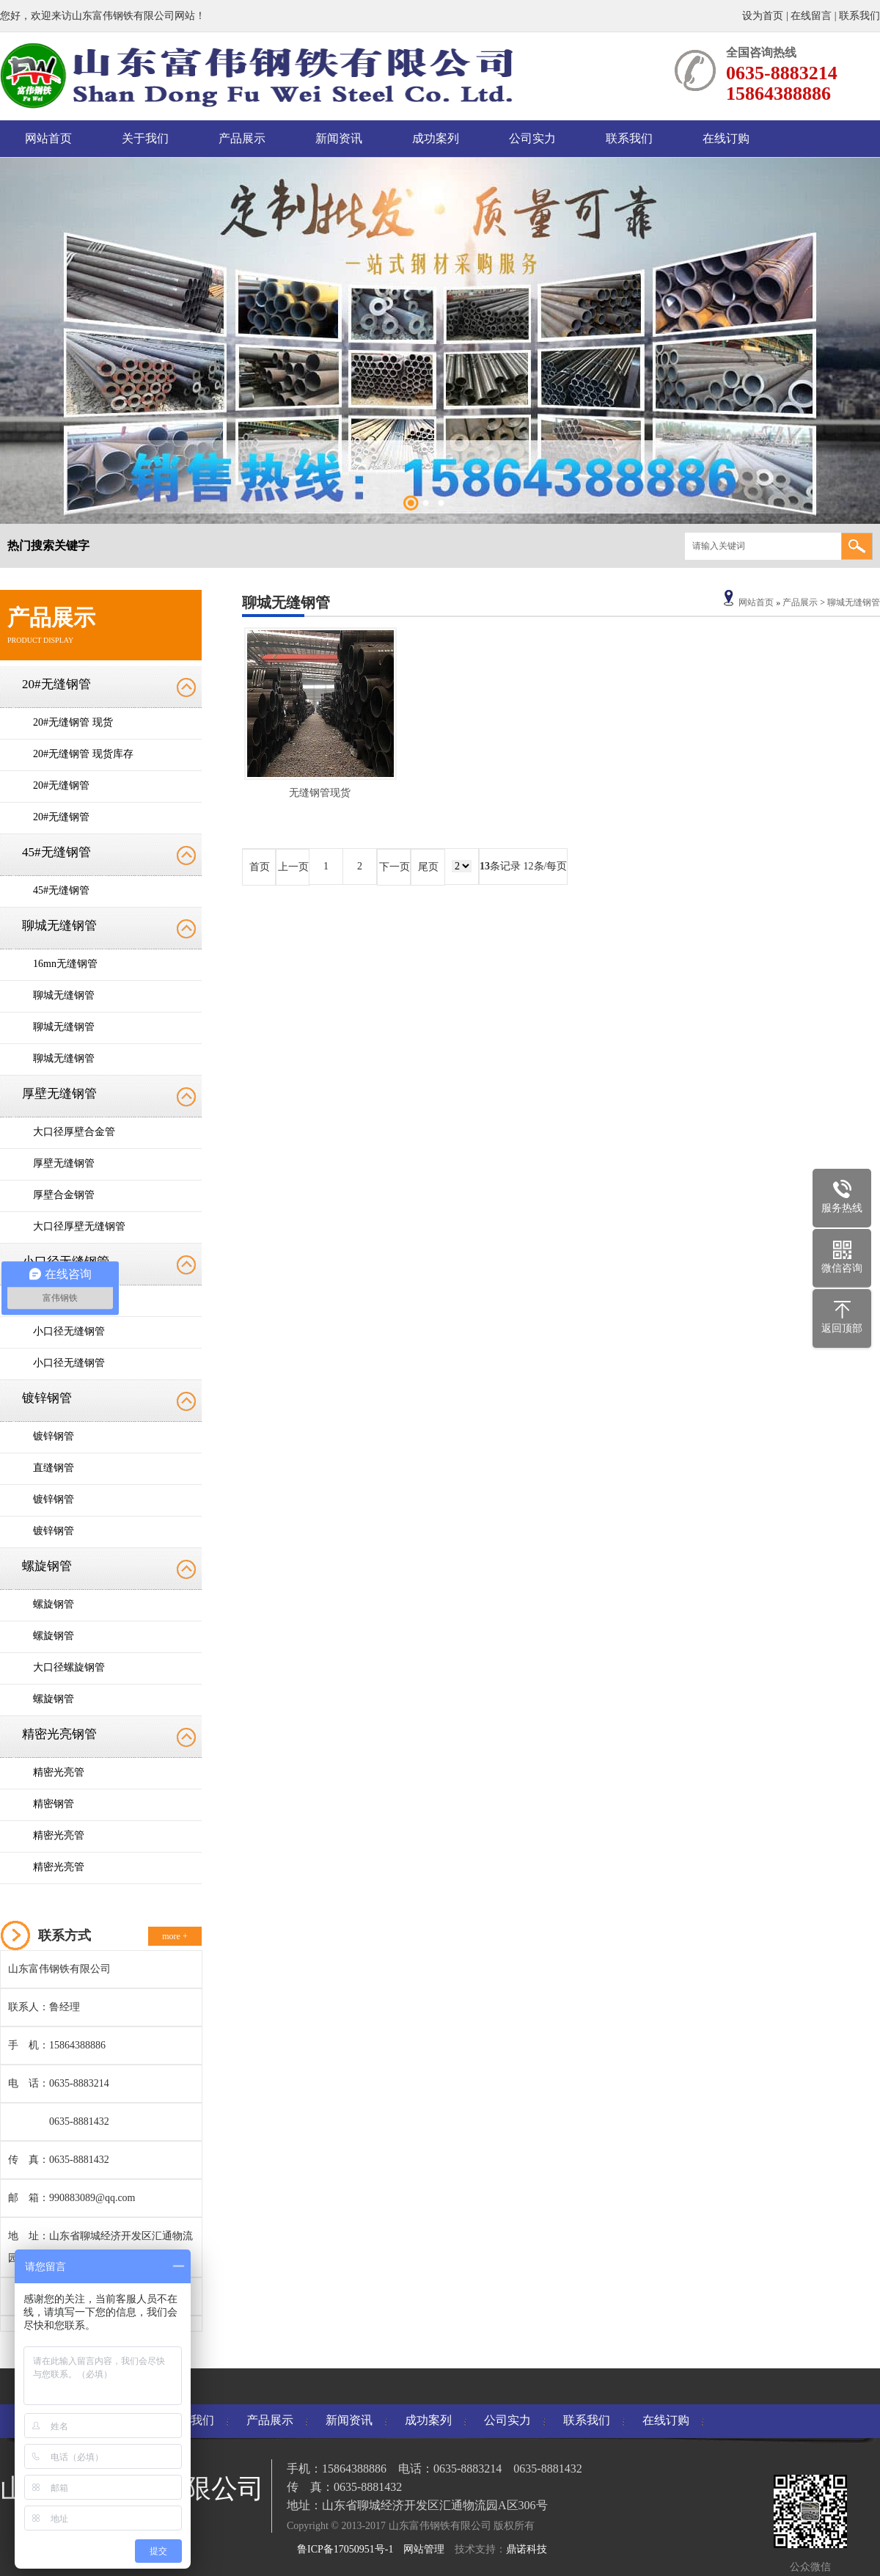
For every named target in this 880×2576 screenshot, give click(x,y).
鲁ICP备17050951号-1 (345, 2549)
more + (174, 1936)
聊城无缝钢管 (59, 926)
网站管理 (423, 2549)
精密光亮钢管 (59, 1734)
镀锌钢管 (47, 1398)
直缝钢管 (53, 1467)
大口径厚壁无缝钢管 (79, 1226)
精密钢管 (53, 1803)
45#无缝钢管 (56, 852)
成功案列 (435, 138)
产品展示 (242, 138)
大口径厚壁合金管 (74, 1131)
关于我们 (145, 138)
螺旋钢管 (47, 1566)
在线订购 (726, 138)
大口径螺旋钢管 (69, 1667)
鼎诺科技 (526, 2549)
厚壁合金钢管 (64, 1194)
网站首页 (48, 138)
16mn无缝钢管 (65, 963)
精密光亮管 (58, 1772)
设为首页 (764, 15)
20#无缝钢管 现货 (73, 722)
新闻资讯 (338, 138)
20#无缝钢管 (56, 684)
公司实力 (532, 138)
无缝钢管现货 (320, 792)
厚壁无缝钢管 (59, 1094)
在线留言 (811, 15)
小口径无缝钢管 (69, 1331)
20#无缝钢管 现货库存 (83, 753)
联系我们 (859, 15)
